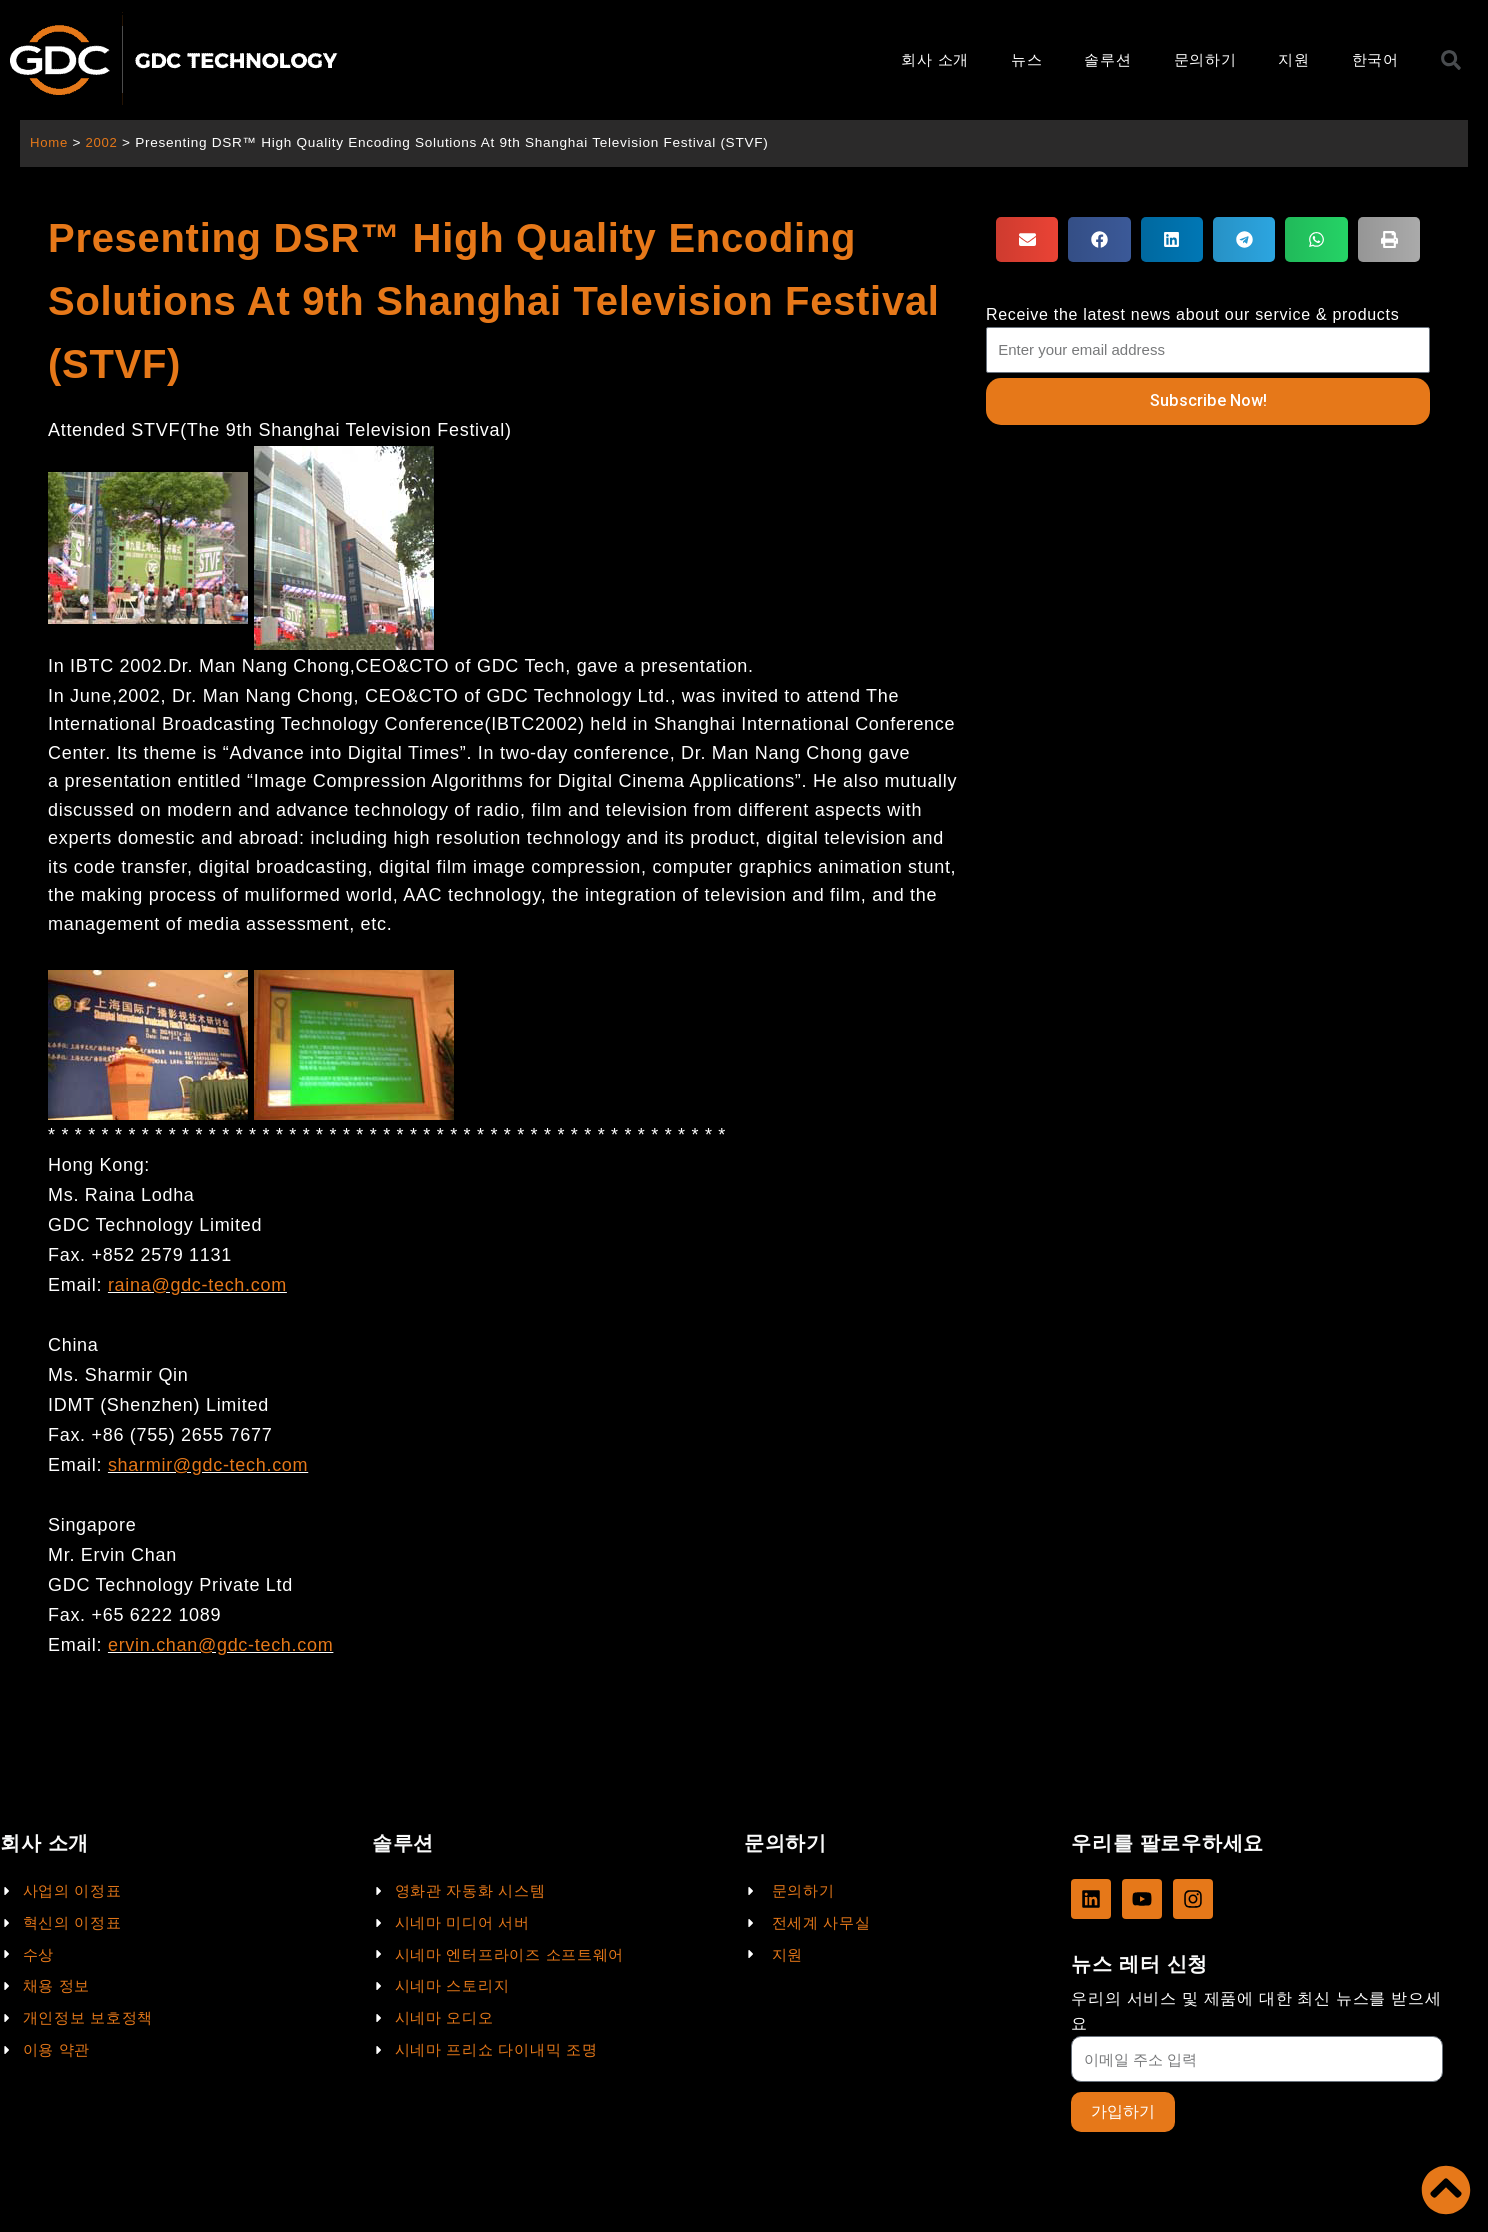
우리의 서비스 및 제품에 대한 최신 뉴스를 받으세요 (1256, 2010)
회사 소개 (935, 59)
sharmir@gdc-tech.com (208, 1465)
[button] (1027, 239)
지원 (1293, 59)
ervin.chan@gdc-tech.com (220, 1645)
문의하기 (1205, 59)
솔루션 (1107, 59)
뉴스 (1026, 59)
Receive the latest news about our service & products (1193, 314)
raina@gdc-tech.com (197, 1285)
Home (49, 142)
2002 (103, 142)
